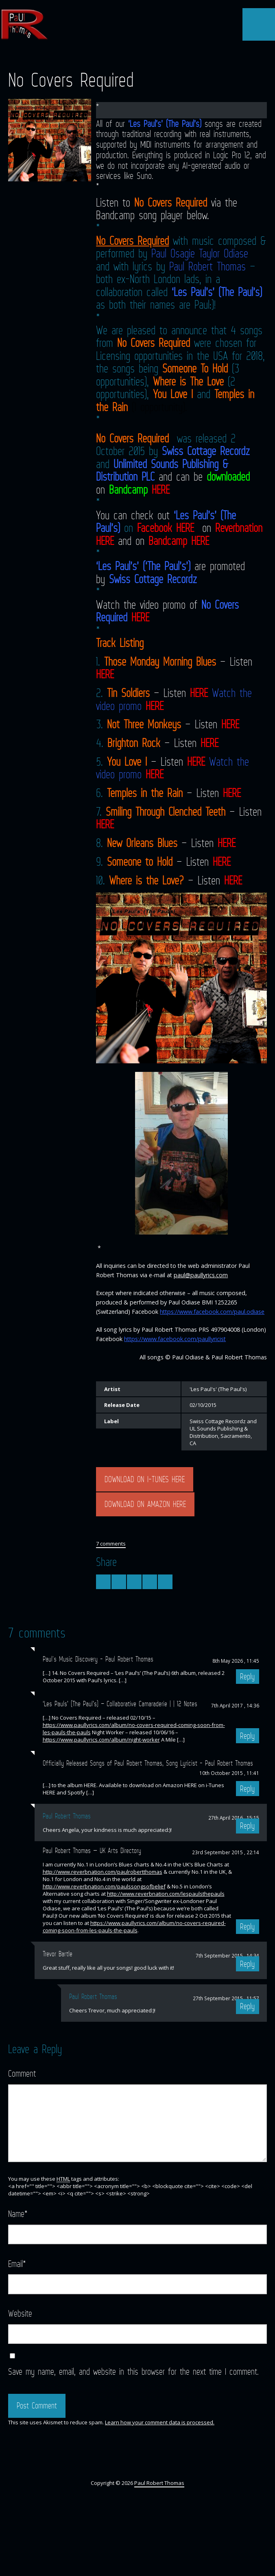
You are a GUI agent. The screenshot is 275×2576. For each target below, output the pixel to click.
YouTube (137, 56)
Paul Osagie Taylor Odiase (199, 253)
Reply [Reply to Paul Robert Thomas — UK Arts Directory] (247, 1926)
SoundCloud (151, 56)
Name (18, 2213)
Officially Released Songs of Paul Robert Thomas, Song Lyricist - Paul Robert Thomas (148, 1763)
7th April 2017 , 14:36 (235, 1705)
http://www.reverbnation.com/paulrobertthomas (102, 1871)
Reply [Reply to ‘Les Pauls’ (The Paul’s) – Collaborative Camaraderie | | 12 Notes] (247, 1736)
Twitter (107, 56)
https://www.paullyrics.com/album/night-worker (101, 1739)
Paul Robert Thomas (207, 266)
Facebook (122, 56)
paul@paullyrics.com (201, 1275)
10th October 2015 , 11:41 (229, 1773)
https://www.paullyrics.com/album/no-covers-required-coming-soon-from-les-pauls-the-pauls (134, 1926)
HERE (161, 489)
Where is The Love (188, 381)
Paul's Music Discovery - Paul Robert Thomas (98, 1659)
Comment (22, 2073)
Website (20, 2313)
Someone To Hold (195, 368)
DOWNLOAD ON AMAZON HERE (145, 1504)
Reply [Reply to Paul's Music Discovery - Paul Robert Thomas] (247, 1676)
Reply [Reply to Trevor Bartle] (247, 1964)
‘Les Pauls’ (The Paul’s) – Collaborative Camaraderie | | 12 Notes (120, 1704)
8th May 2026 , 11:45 (235, 1660)
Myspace (166, 56)
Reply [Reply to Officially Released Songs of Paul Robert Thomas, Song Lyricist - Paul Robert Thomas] (247, 1788)
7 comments (111, 1543)
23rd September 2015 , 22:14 (225, 1852)
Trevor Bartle (57, 1954)
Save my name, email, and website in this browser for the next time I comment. (133, 2371)
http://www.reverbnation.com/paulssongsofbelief (104, 1886)
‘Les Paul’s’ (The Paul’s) (164, 123)
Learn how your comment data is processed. (159, 2422)
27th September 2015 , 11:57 (226, 1998)
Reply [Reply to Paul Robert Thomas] (247, 2006)
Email (17, 2263)
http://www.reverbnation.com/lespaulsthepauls (166, 1893)
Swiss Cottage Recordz (206, 451)
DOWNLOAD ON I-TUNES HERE (145, 1479)
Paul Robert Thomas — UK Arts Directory (92, 1850)
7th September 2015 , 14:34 (227, 1955)
